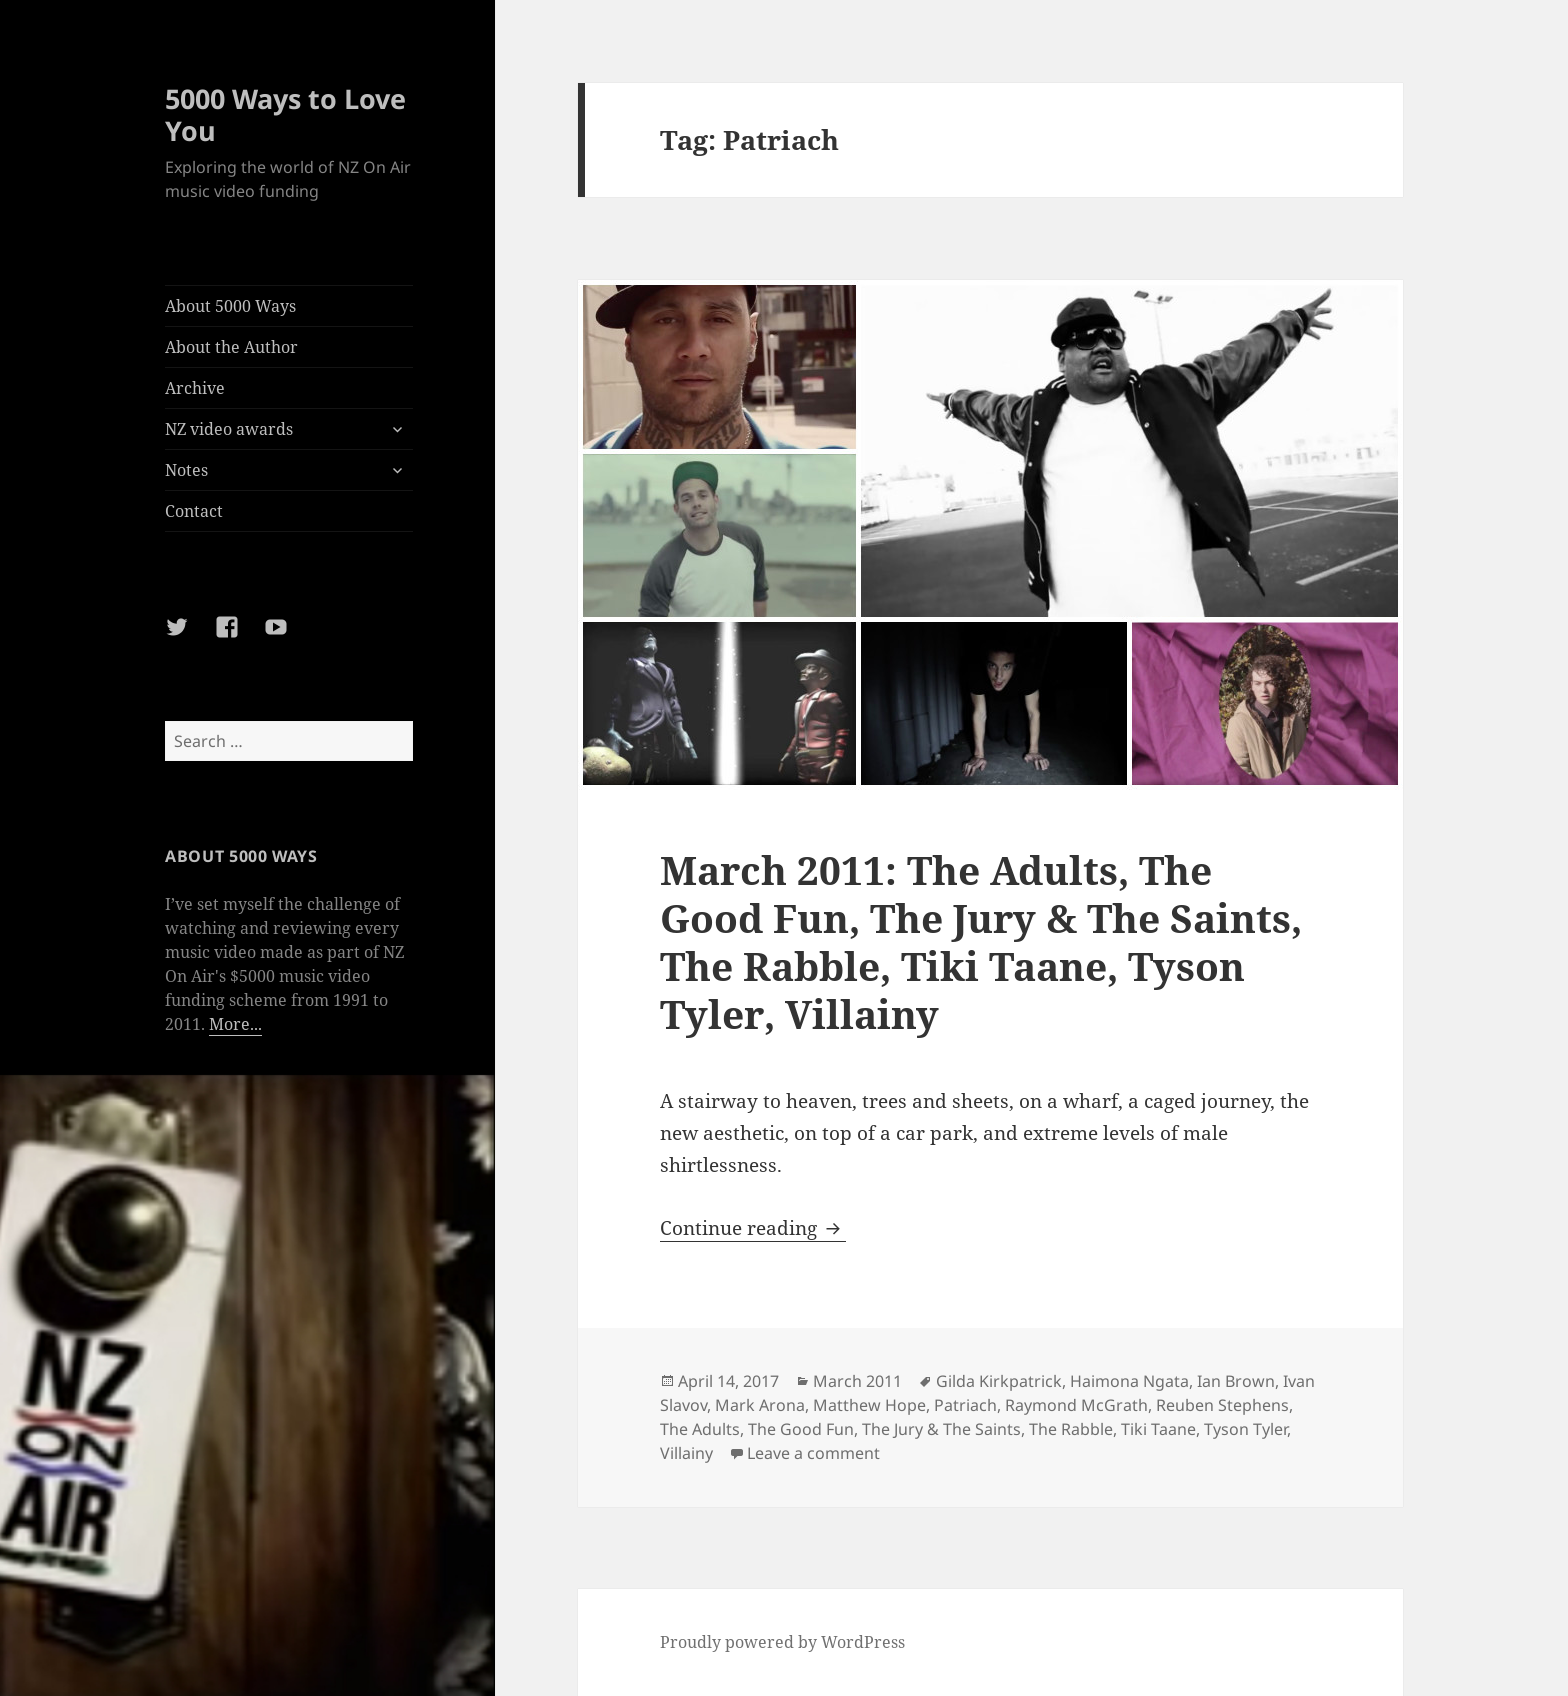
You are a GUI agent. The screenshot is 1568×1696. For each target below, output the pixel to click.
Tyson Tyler (1245, 1429)
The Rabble (1071, 1429)
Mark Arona (760, 1405)
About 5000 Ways (230, 306)
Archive (195, 388)
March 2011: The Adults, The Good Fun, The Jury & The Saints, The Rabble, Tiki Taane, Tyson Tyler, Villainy (981, 941)
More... (235, 1024)
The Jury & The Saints (941, 1429)
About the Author (231, 347)
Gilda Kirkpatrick (999, 1381)
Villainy (686, 1453)
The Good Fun (801, 1429)
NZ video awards (229, 429)
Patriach (965, 1405)
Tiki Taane (1158, 1429)
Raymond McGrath (1076, 1405)
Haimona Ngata (1129, 1381)
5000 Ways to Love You (285, 114)
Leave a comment (813, 1453)
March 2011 (857, 1381)
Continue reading (753, 1228)
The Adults (700, 1429)
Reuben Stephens (1222, 1405)
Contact (194, 511)
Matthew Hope (869, 1405)
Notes (186, 470)
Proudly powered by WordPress (782, 1642)
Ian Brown (1236, 1381)
